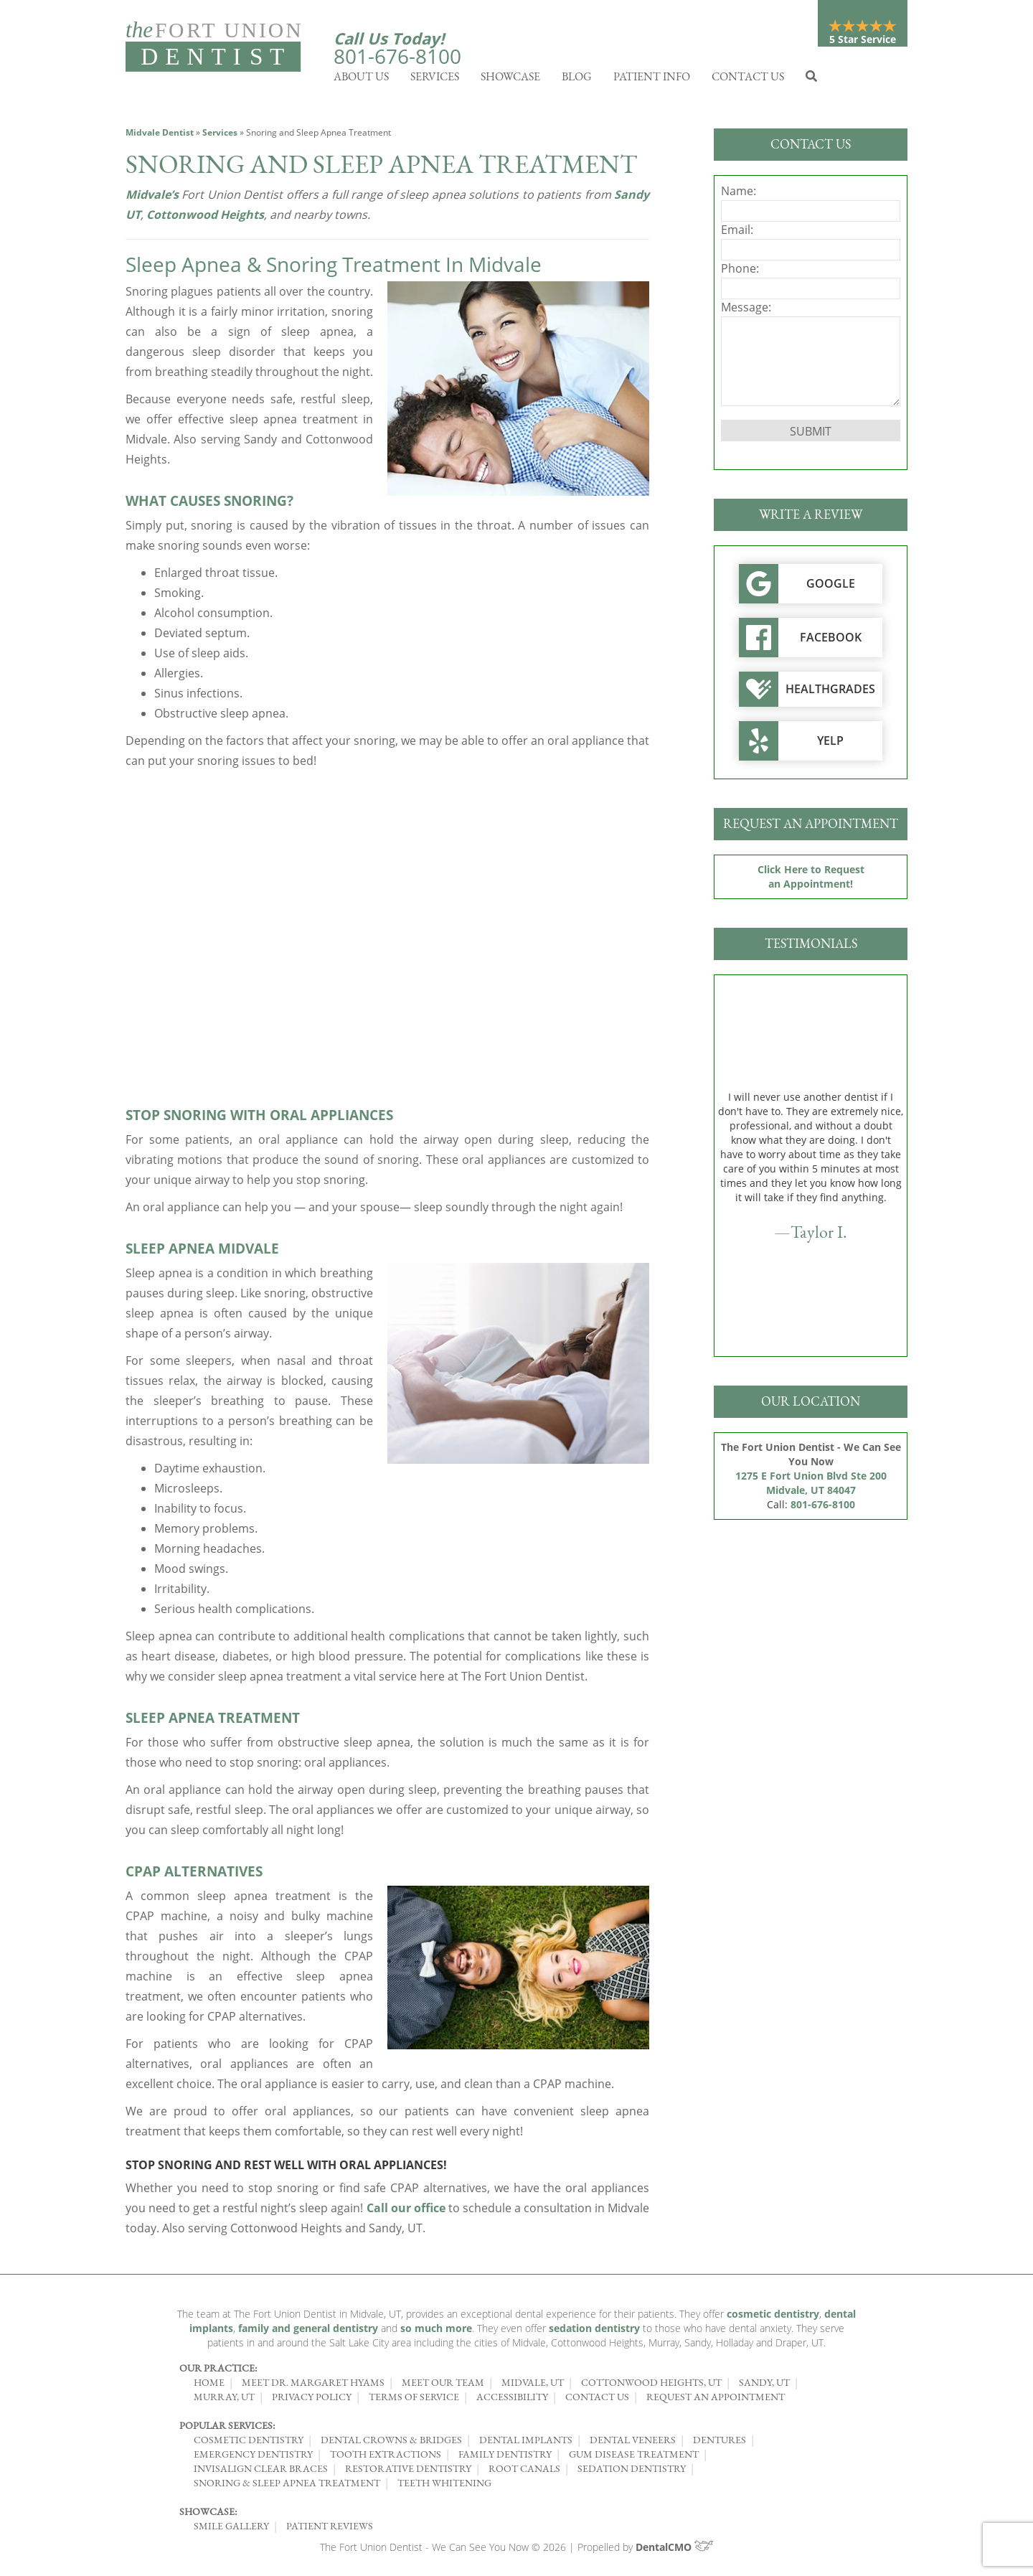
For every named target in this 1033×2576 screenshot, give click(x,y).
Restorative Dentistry (408, 2471)
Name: (738, 194)
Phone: (740, 272)
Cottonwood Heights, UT (651, 2385)
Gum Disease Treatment (634, 2457)
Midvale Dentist (160, 136)
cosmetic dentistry (773, 2317)
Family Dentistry (505, 2457)
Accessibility (512, 2400)
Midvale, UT (532, 2385)
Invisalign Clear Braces (261, 2471)
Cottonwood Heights (205, 218)
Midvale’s (152, 198)
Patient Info (651, 80)
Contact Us (748, 80)
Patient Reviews (329, 2529)
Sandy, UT (764, 2385)
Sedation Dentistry (631, 2471)
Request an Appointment (715, 2400)
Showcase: (208, 2515)
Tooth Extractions (385, 2457)
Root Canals (524, 2471)
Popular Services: (227, 2428)
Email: (737, 233)
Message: (746, 311)
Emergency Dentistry (253, 2457)
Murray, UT (224, 2400)
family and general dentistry (308, 2331)
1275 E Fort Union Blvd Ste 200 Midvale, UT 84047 (811, 1486)
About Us (361, 80)
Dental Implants (525, 2443)
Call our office (406, 2211)
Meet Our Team (443, 2385)
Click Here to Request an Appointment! (811, 880)
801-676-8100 (397, 56)
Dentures (719, 2443)
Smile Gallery (231, 2529)
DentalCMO (675, 2550)
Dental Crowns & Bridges (391, 2443)
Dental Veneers (633, 2443)
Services (434, 80)
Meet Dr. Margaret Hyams (313, 2385)
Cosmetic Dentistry (248, 2443)
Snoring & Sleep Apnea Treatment (287, 2486)
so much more (436, 2331)
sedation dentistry (594, 2331)
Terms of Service (414, 2400)
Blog (577, 80)
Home (209, 2385)
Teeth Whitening (444, 2486)
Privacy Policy (312, 2400)
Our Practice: (218, 2371)
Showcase (510, 80)
